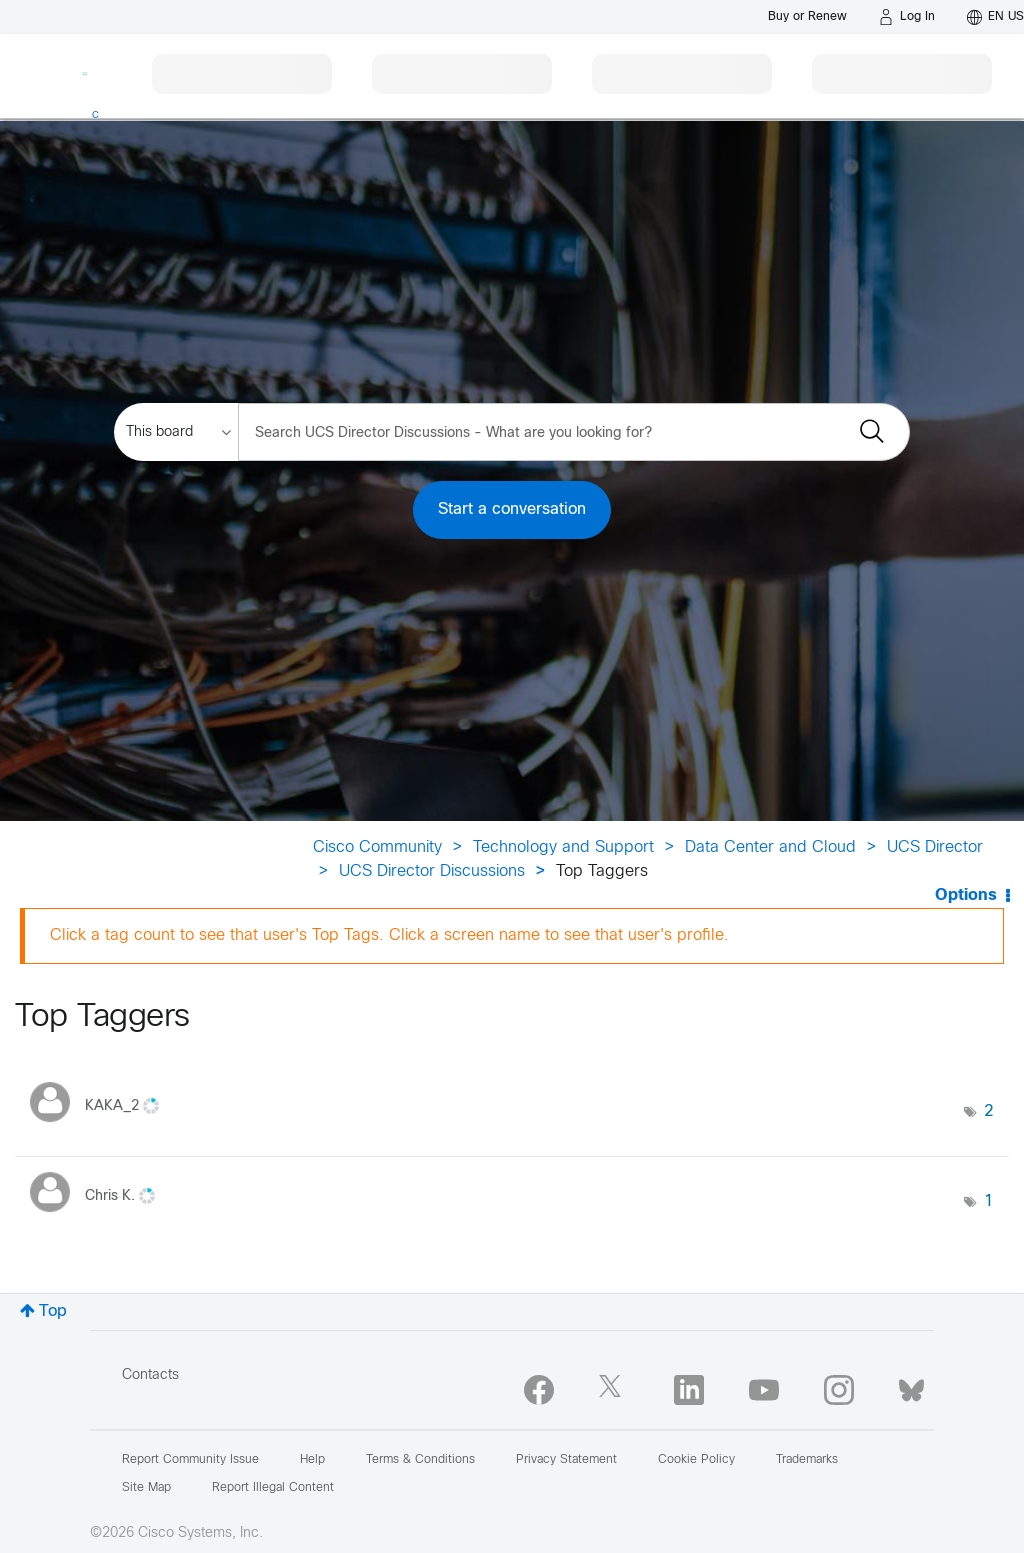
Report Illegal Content (273, 1488)
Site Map (146, 1488)
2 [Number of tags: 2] (989, 1111)
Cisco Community (377, 847)
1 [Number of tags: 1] (989, 1201)
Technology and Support (563, 847)
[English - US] (995, 17)
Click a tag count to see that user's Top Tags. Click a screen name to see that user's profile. (389, 935)
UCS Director (935, 847)
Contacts (150, 1375)
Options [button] (966, 895)
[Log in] (907, 17)
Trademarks (807, 1460)
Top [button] (53, 1311)
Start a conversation (512, 509)
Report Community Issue (190, 1460)
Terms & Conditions (420, 1460)
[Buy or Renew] (807, 16)
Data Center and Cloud (770, 847)
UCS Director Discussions (432, 871)
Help (312, 1460)
